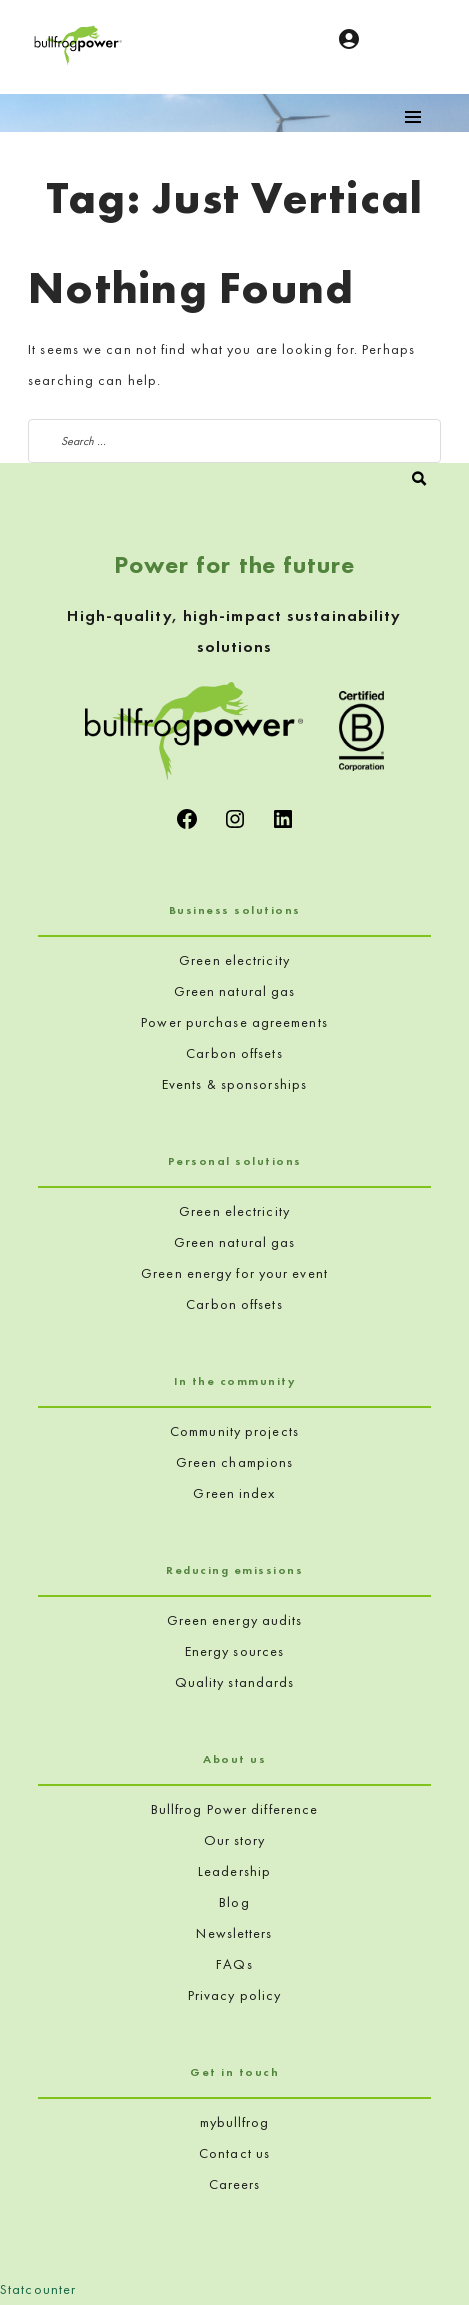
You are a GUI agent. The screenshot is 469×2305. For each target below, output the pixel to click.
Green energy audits (235, 1620)
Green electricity (234, 960)
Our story (235, 1840)
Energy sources (234, 1651)
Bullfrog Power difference (235, 1809)
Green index (234, 1493)
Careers (235, 2184)
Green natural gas (235, 991)
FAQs (234, 1964)
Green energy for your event (234, 1273)
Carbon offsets (234, 1053)
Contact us (234, 2153)
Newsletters (234, 1933)
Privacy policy (234, 1995)
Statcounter (38, 2289)
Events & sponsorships (234, 1084)
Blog (234, 1902)
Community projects (234, 1431)
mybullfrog (235, 2122)
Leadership (234, 1871)
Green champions (235, 1462)
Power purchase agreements (234, 1022)
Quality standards (235, 1682)
